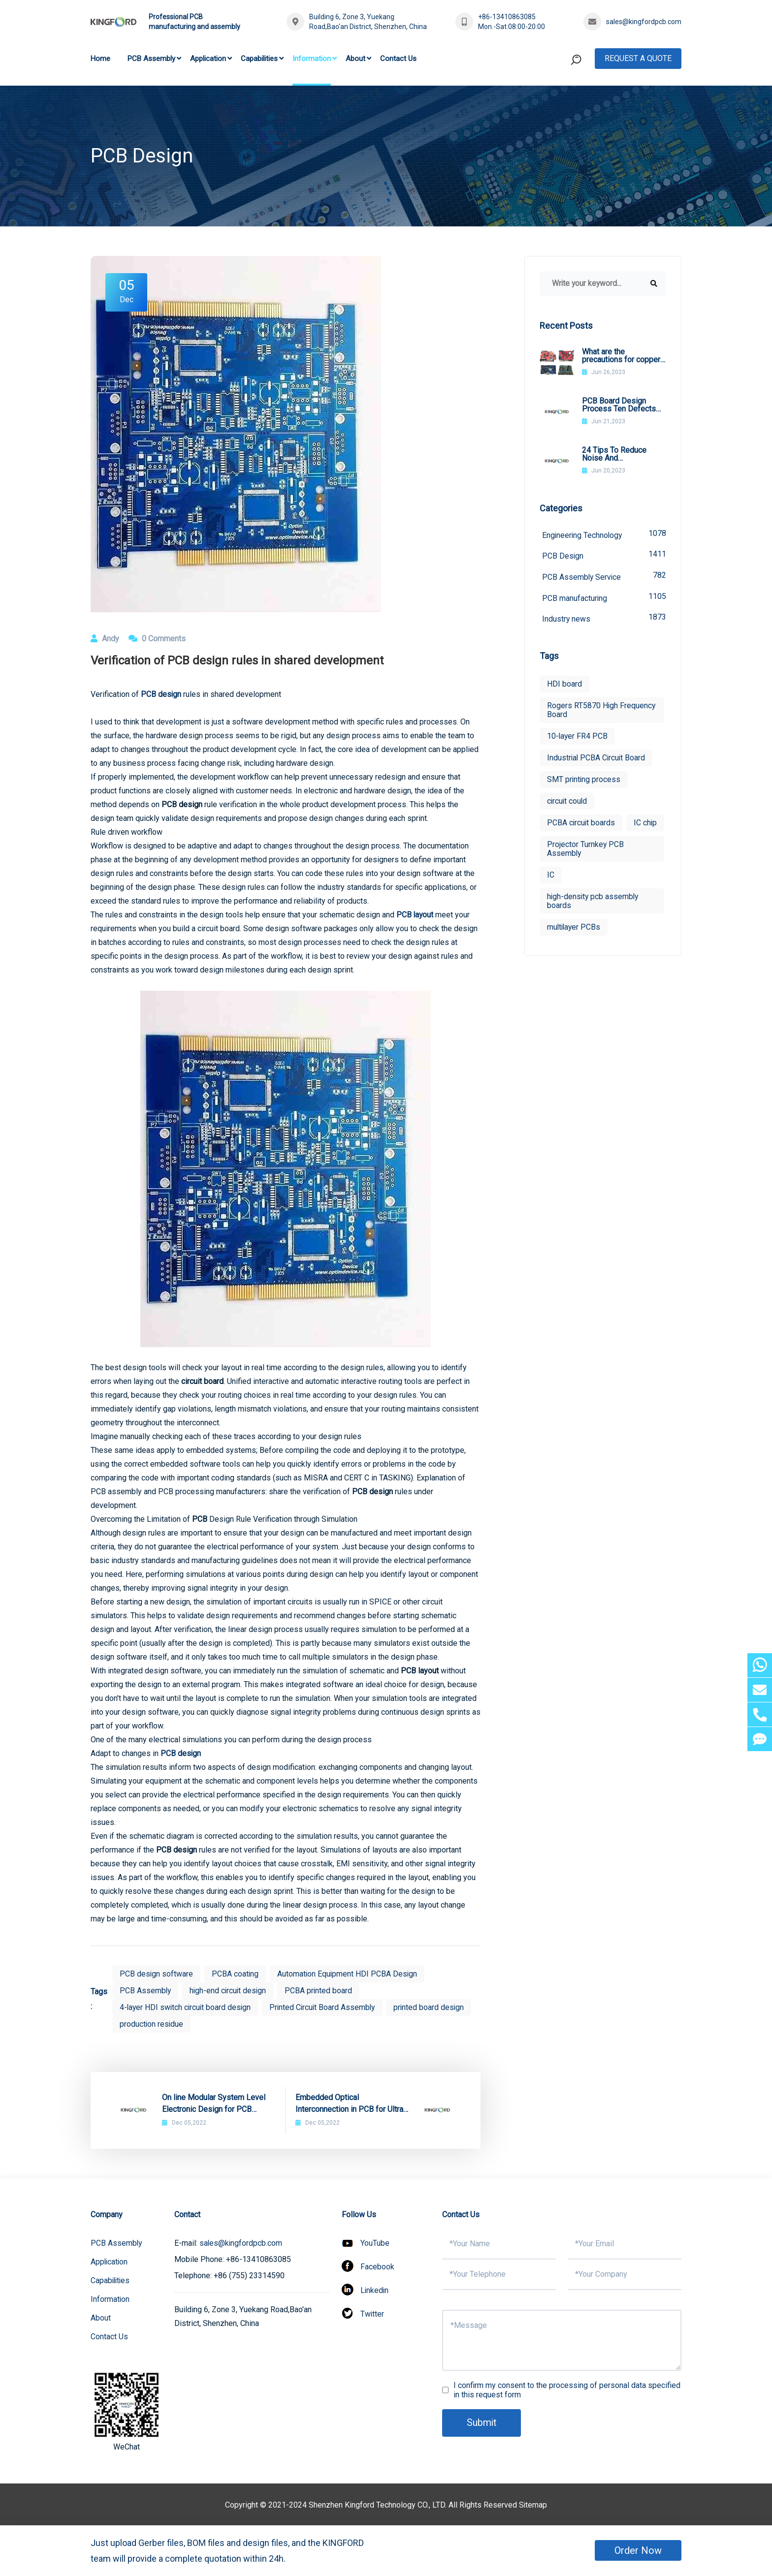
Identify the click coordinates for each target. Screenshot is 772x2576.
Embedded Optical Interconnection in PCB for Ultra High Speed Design (349, 2104)
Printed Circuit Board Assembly (326, 2007)
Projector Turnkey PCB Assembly (585, 871)
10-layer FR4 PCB (578, 737)
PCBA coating (235, 1974)
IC (550, 897)
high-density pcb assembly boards (594, 923)
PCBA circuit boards (581, 823)
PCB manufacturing (604, 597)
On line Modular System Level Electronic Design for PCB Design (213, 2104)
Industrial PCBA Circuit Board (597, 758)
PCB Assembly (151, 58)
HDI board (564, 685)
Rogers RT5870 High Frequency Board (601, 711)
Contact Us (398, 58)
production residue (152, 2024)
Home (100, 58)
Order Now (638, 2550)
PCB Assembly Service (604, 576)
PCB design (181, 1753)
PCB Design (604, 555)
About (355, 58)
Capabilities (259, 58)
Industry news (604, 619)
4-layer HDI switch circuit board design (187, 2007)
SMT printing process (584, 780)
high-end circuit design (230, 1990)
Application (208, 58)
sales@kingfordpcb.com (643, 22)
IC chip (559, 845)
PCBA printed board (321, 1990)
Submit (482, 2423)
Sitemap (533, 2505)
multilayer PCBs (574, 949)
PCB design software (156, 1974)
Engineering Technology (604, 534)
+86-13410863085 (507, 17)
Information (311, 58)
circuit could (567, 802)
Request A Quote (638, 58)
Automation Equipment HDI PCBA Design (348, 1974)
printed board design (434, 2007)
